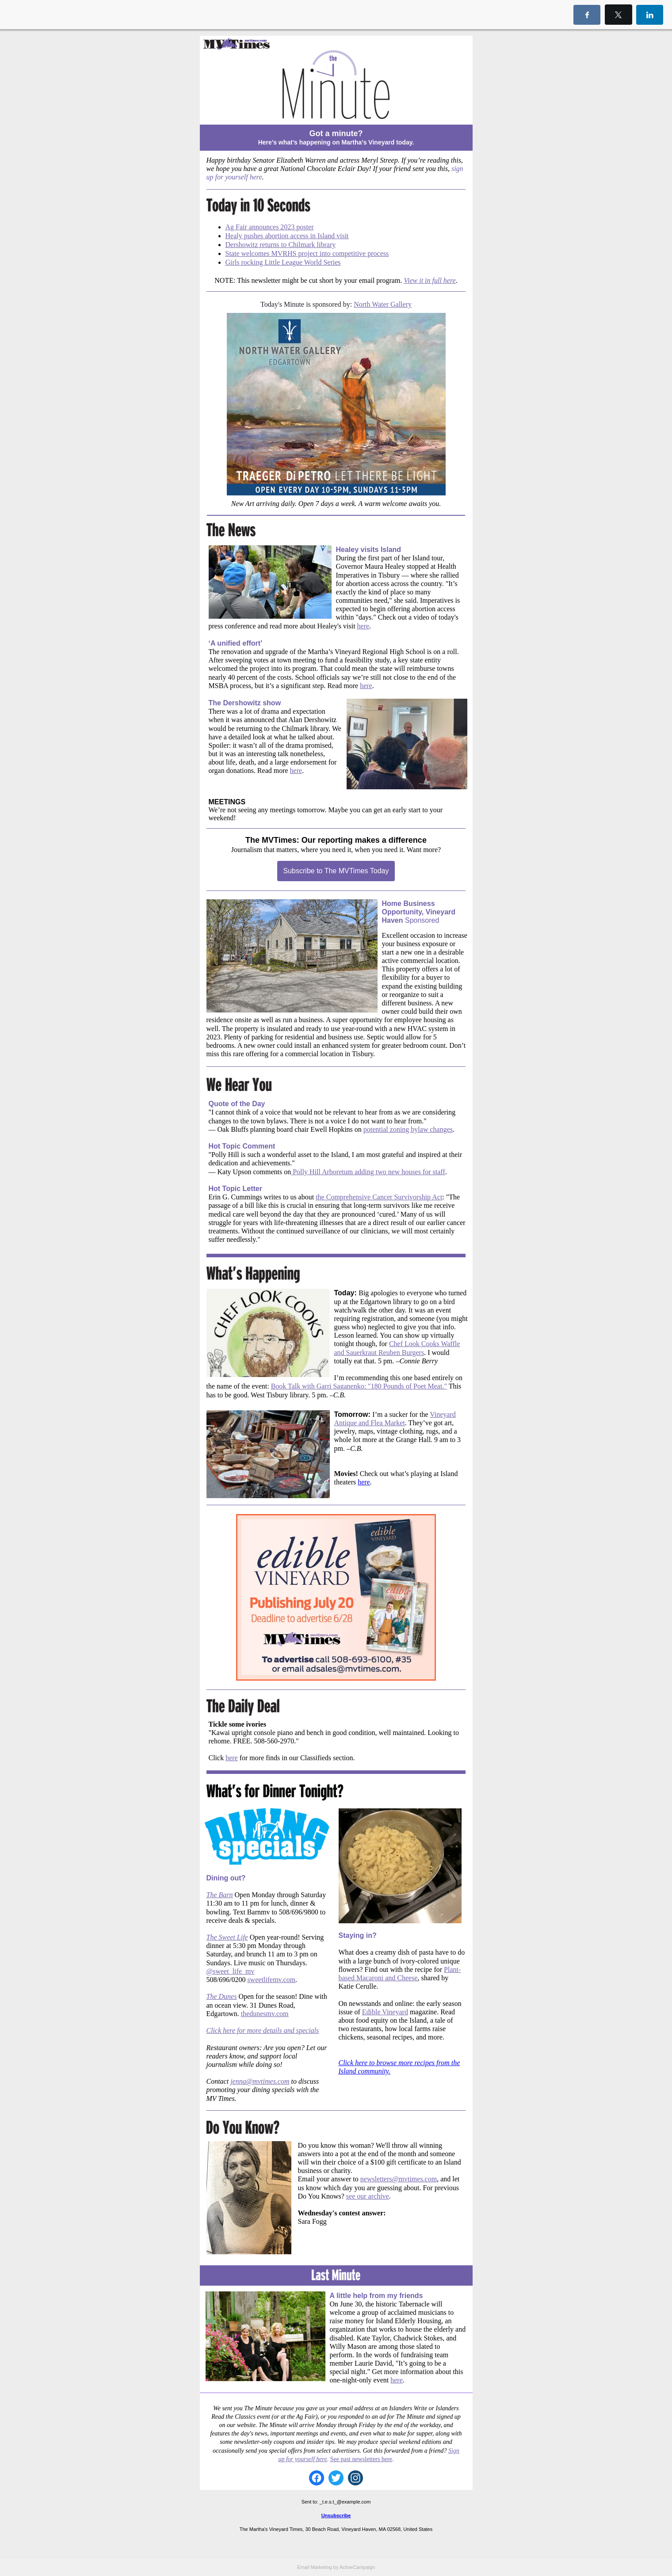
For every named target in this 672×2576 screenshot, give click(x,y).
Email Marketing (314, 2567)
